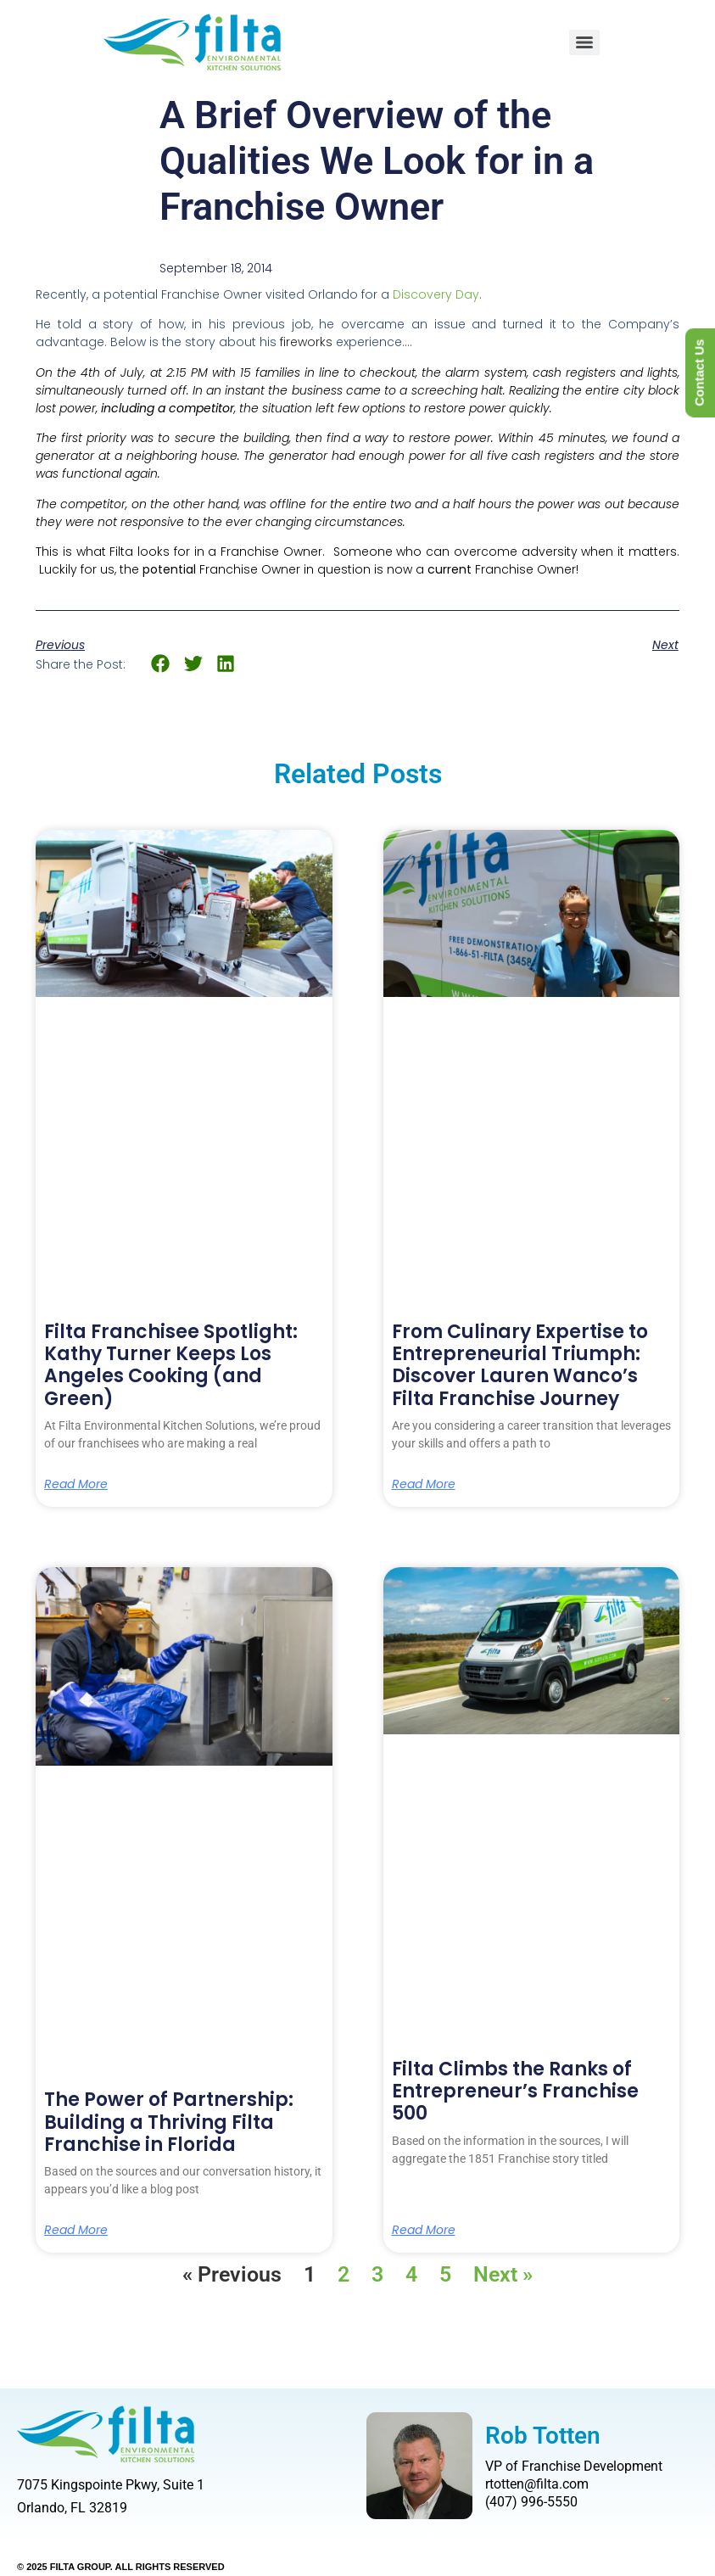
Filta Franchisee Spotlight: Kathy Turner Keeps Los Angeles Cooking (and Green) (171, 1365)
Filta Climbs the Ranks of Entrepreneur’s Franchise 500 (515, 2091)
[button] (160, 664)
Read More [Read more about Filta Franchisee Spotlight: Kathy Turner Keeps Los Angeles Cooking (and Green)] (76, 1484)
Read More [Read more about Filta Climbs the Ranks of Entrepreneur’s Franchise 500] (423, 2230)
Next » (503, 2274)
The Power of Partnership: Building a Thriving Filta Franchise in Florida (168, 2122)
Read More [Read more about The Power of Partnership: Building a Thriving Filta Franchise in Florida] (76, 2230)
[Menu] (584, 42)
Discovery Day (436, 294)
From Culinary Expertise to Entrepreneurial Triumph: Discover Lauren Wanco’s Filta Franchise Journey (520, 1365)
